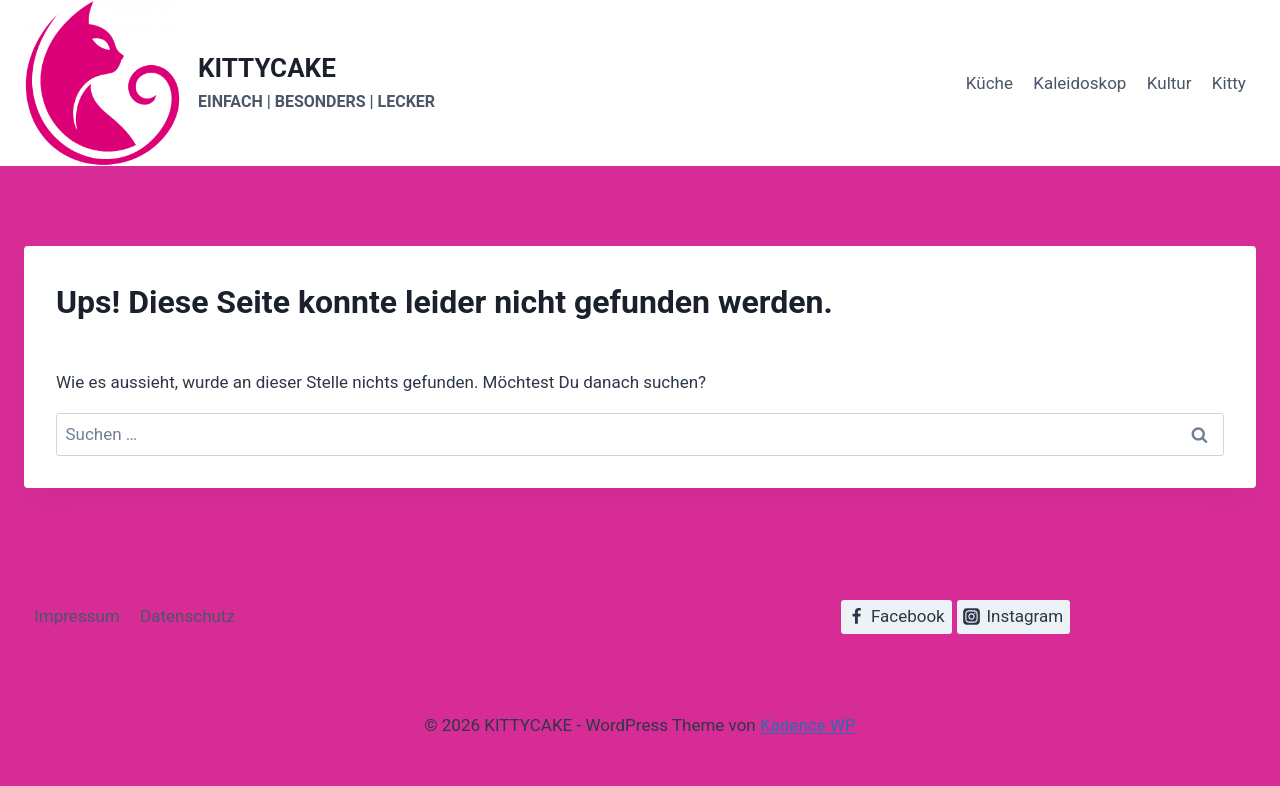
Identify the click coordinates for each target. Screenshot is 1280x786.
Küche (989, 83)
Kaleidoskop (1079, 83)
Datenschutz (187, 616)
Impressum (77, 616)
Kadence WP (808, 725)
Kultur (1169, 83)
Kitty (1229, 83)
